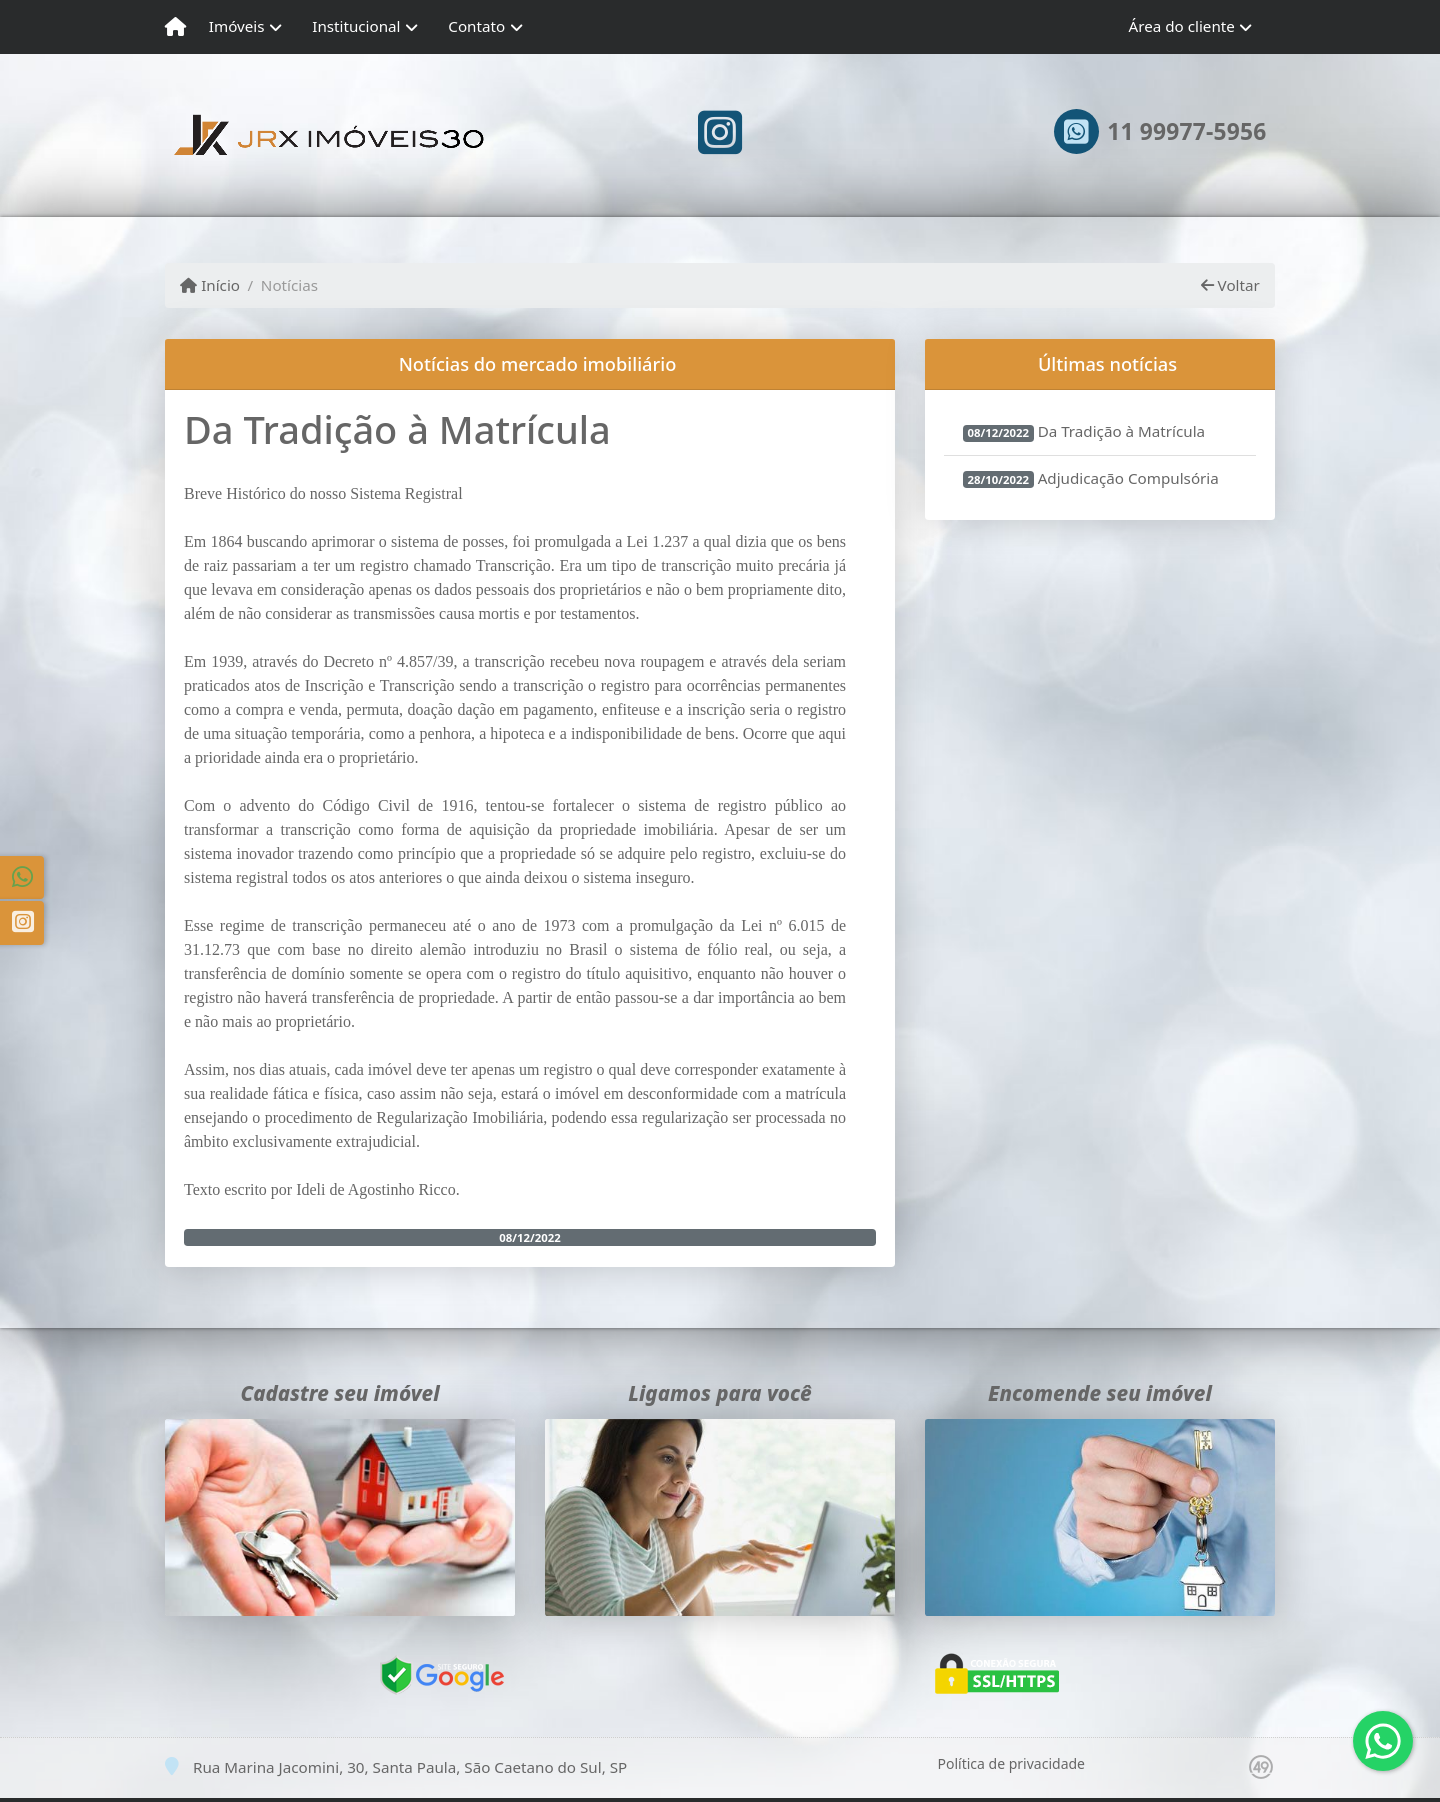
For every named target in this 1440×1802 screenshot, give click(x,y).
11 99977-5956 (1186, 132)
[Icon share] (720, 131)
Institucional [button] (356, 26)
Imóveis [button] (237, 26)
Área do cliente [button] (1182, 26)
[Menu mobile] (175, 27)
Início (210, 285)
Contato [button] (476, 26)
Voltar (1230, 285)
